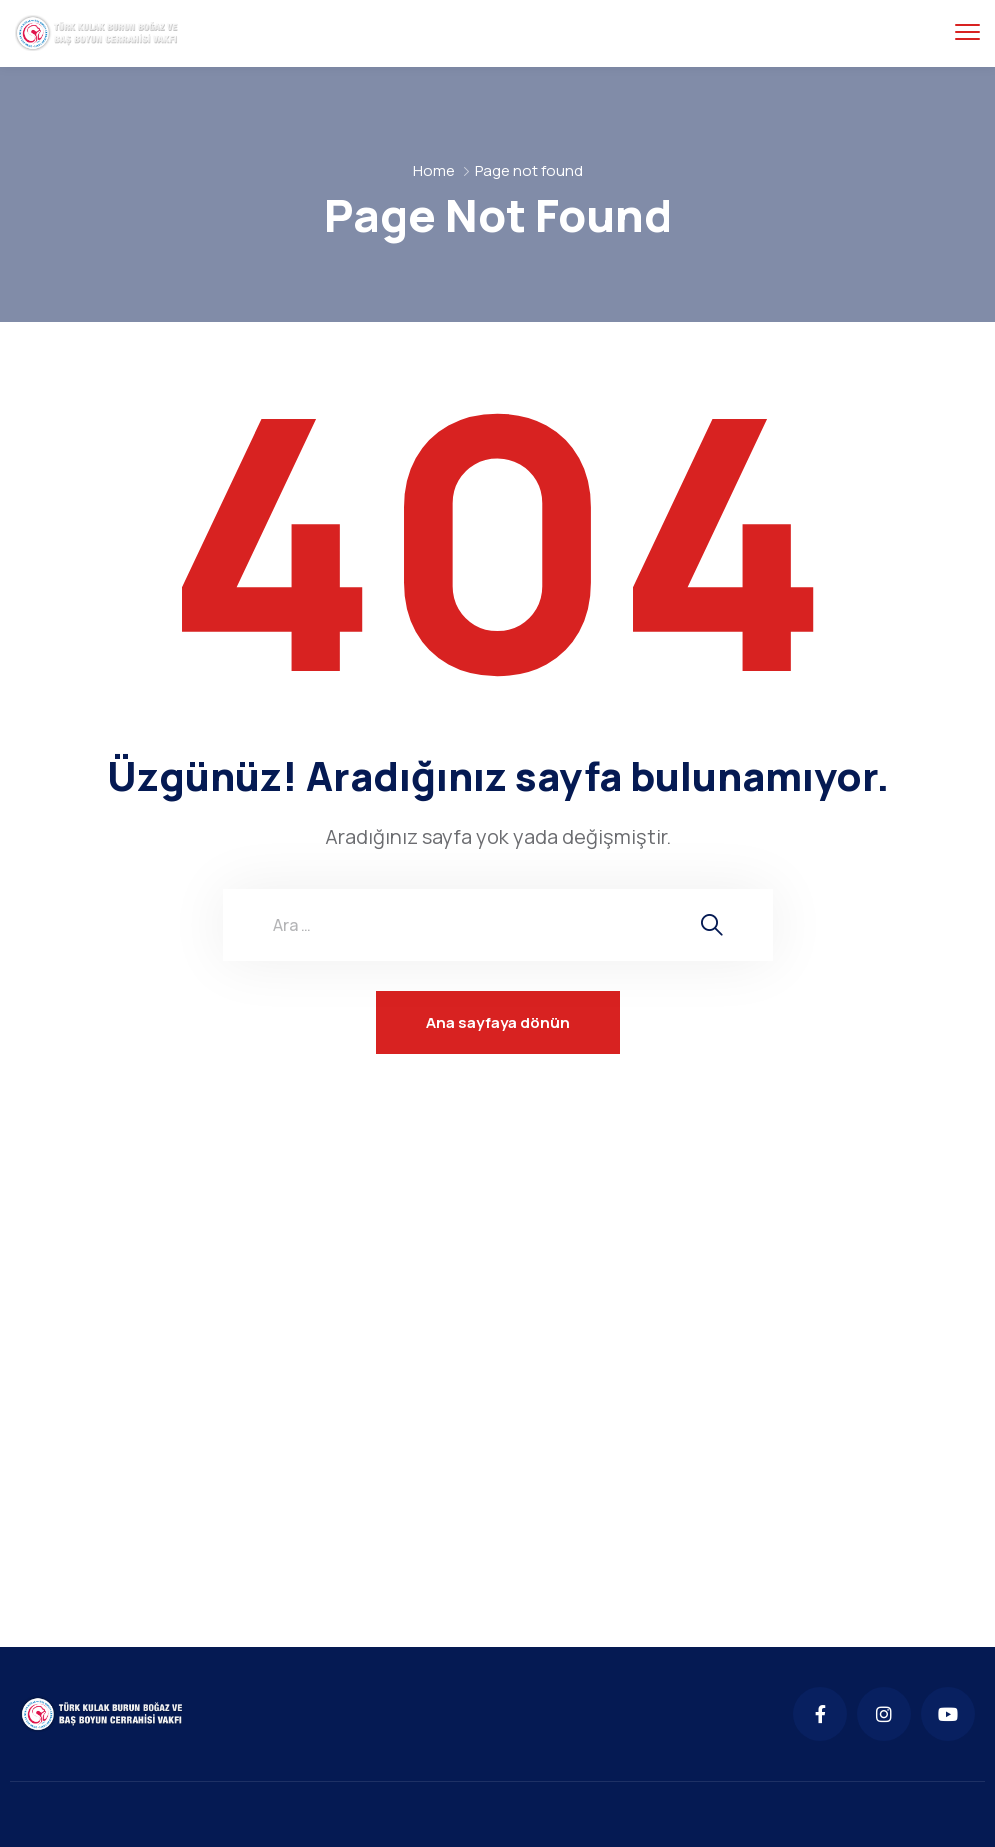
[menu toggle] (967, 32)
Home (434, 170)
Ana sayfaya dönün (498, 1022)
